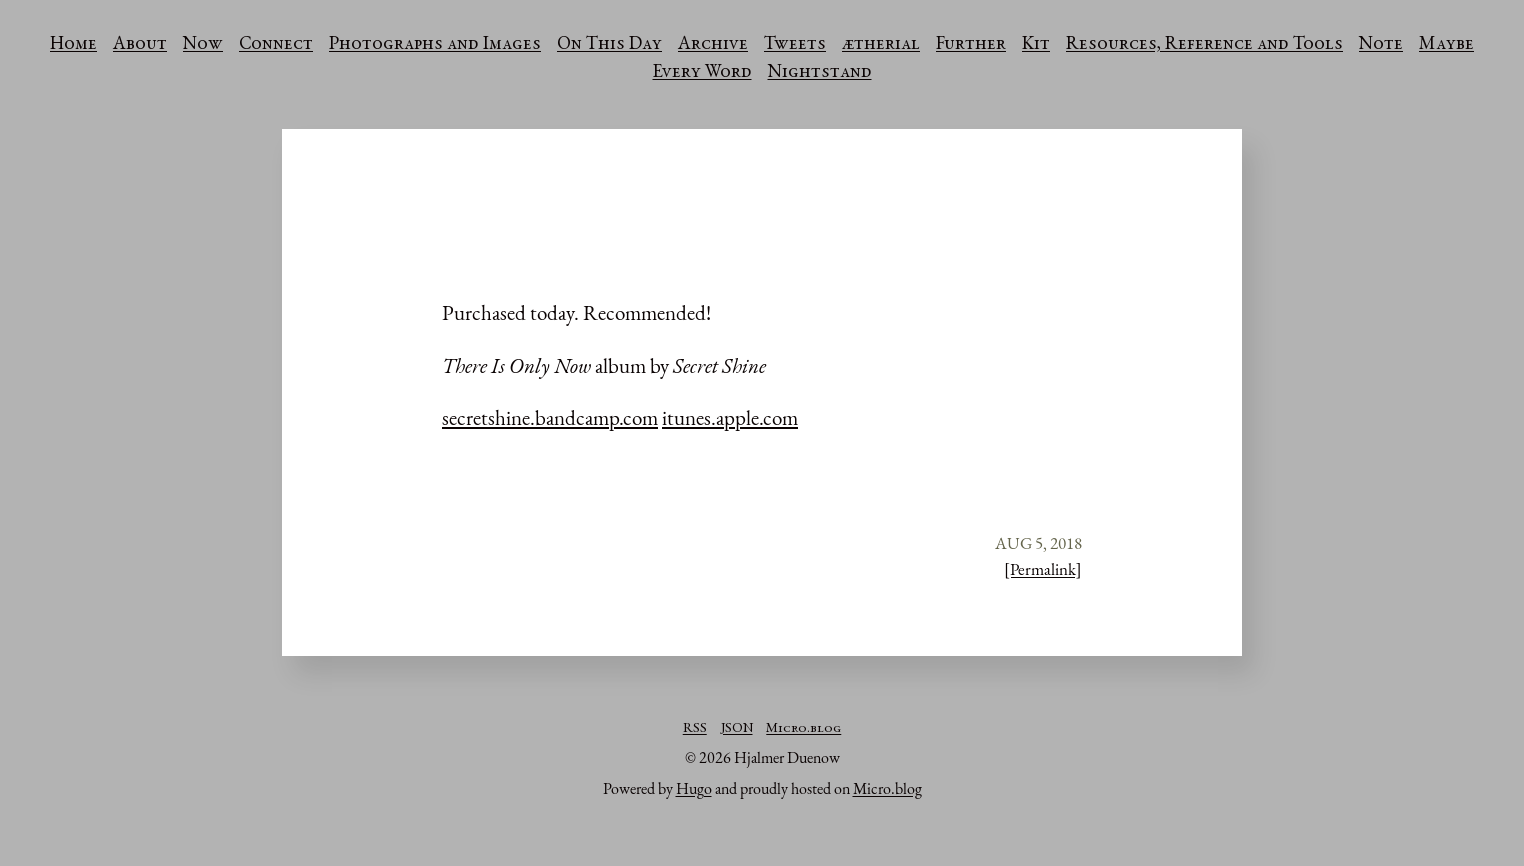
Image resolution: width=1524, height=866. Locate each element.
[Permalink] (1043, 569)
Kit (1036, 45)
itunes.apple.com (730, 417)
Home (73, 45)
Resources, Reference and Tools (1204, 45)
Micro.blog (803, 729)
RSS (695, 729)
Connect (276, 45)
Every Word (702, 73)
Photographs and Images (435, 45)
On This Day (609, 45)
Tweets (795, 45)
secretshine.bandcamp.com (550, 417)
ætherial (881, 45)
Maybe (1446, 45)
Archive (713, 45)
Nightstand (820, 73)
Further (971, 45)
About (140, 45)
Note (1381, 45)
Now (203, 45)
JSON (737, 729)
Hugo (694, 788)
